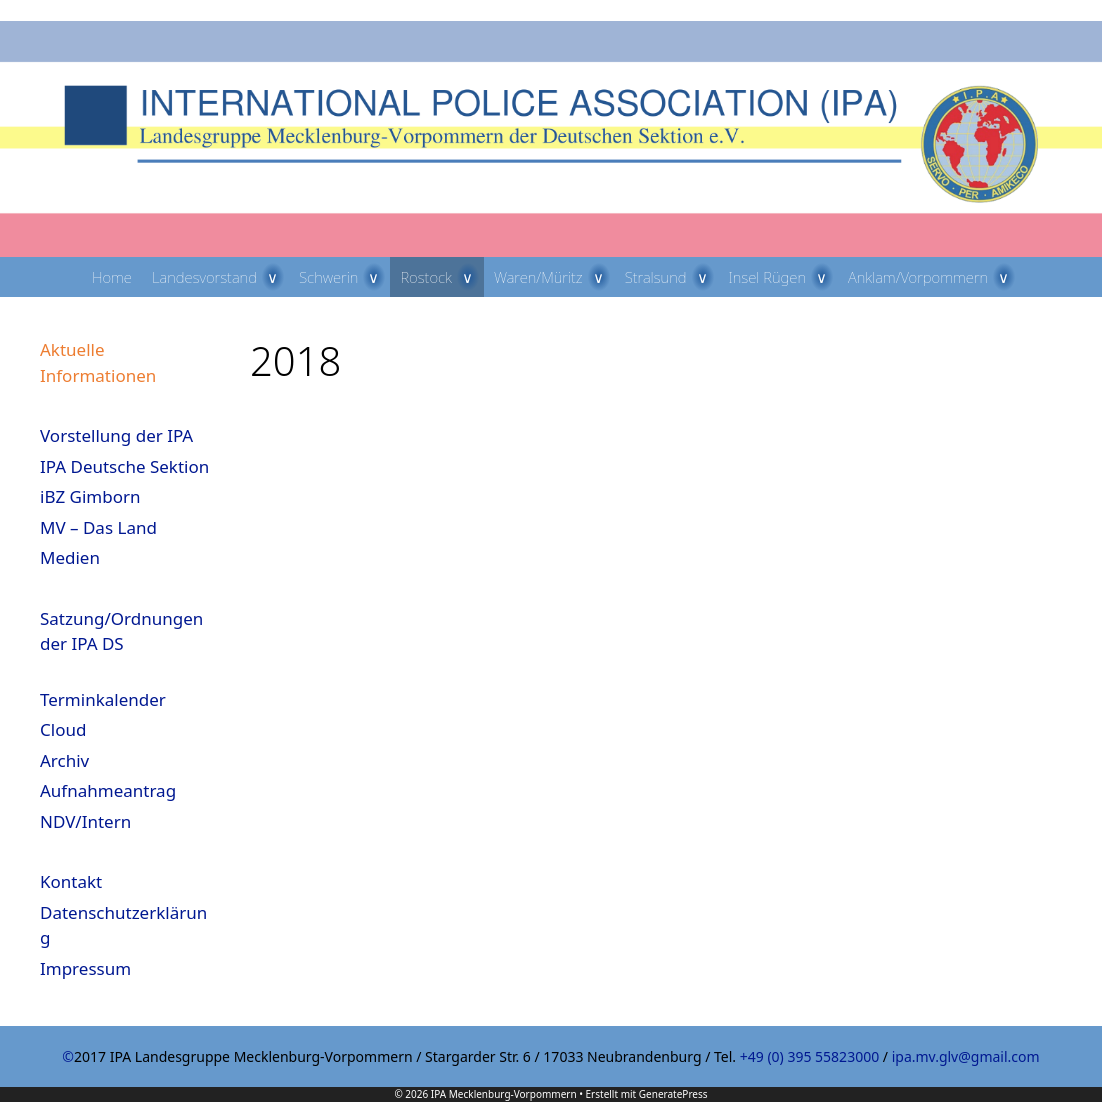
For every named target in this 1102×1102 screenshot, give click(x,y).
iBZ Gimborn (90, 496)
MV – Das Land (98, 527)
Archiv (64, 760)
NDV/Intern (85, 821)
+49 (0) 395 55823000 (809, 1056)
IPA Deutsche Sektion (124, 466)
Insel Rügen (784, 277)
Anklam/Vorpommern (934, 277)
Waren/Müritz (554, 277)
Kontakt (71, 881)
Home (112, 277)
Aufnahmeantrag (108, 790)
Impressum (85, 968)
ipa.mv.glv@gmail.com (966, 1056)
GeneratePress (673, 1094)
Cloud (63, 729)
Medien (70, 557)
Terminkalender (103, 699)
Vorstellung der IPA (116, 435)
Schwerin (345, 277)
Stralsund (672, 277)
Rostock (441, 277)
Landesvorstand (220, 277)
